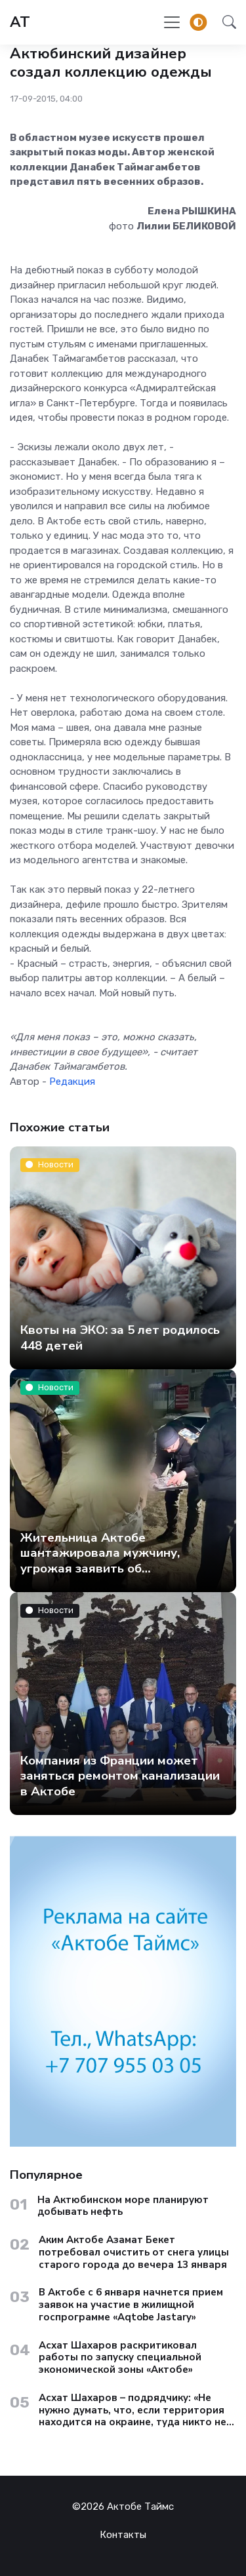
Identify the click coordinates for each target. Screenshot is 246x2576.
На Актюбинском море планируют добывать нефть (123, 2206)
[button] (225, 22)
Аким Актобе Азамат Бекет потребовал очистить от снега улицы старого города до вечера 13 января (134, 2252)
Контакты (123, 2535)
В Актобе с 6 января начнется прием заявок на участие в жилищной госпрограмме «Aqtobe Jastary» (131, 2304)
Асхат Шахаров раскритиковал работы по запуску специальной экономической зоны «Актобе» (120, 2357)
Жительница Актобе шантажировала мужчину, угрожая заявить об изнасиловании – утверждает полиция (110, 1568)
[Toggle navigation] (172, 22)
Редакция (72, 1081)
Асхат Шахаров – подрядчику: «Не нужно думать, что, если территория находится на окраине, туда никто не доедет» (132, 2410)
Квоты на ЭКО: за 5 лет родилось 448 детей (120, 1337)
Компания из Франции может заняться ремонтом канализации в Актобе (120, 1775)
